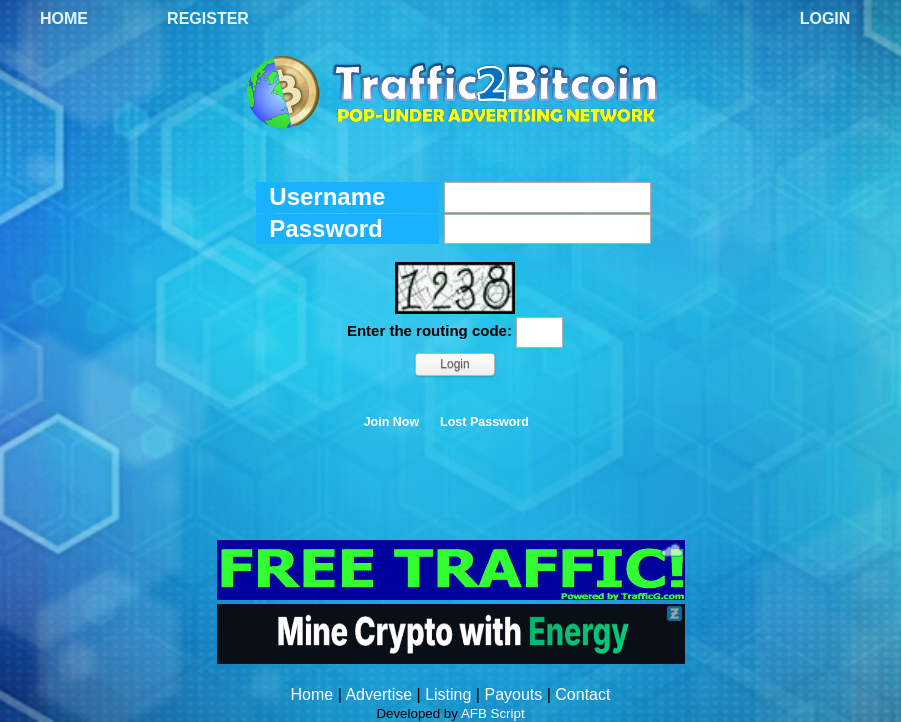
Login (825, 18)
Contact (582, 694)
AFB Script (493, 713)
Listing (448, 694)
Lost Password (484, 422)
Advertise (378, 694)
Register (208, 18)
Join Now (392, 422)
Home (64, 18)
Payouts (513, 694)
